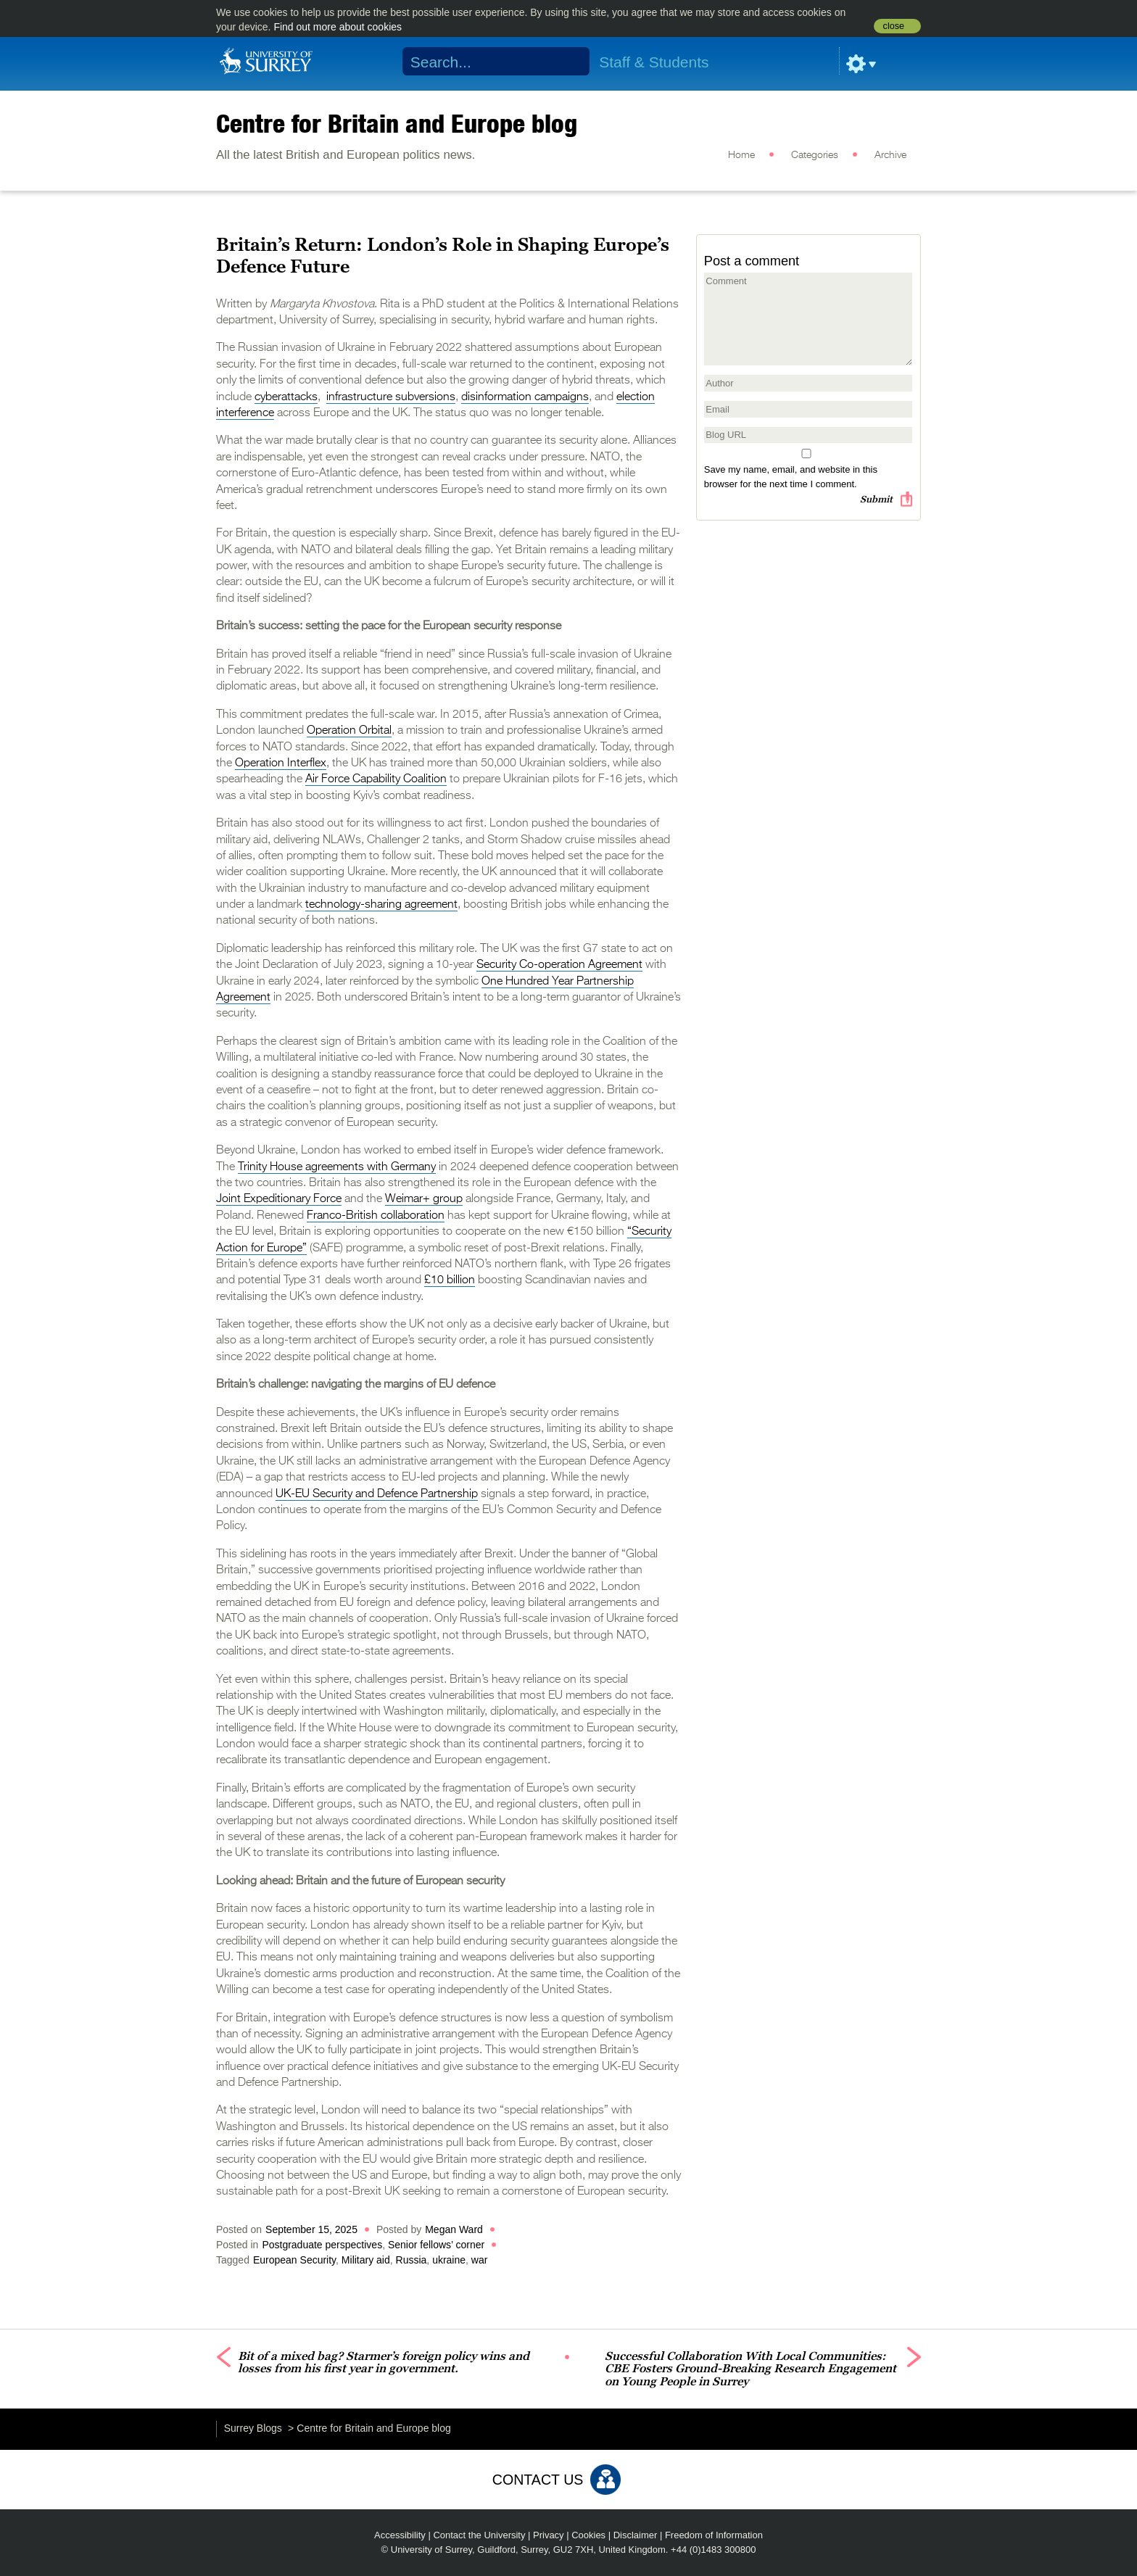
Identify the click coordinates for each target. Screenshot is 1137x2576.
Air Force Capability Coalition (376, 779)
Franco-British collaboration (376, 1216)
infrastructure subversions (390, 397)
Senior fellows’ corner (436, 2244)
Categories (814, 155)
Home (741, 155)
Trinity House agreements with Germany (337, 1167)
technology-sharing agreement (381, 905)
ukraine (449, 2260)
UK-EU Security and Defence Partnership (377, 1494)
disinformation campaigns (525, 397)
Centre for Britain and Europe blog (396, 123)
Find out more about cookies (337, 27)
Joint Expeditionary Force (279, 1199)
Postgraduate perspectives (322, 2244)
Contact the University (479, 2535)
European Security (294, 2260)
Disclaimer (635, 2535)
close (893, 26)
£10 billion (449, 1280)
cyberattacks (286, 397)
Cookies (588, 2535)
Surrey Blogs (253, 2428)
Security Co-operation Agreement (559, 965)
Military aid (366, 2260)
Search (569, 61)
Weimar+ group (424, 1199)
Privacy (548, 2535)
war (479, 2260)
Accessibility (400, 2535)
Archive (890, 155)
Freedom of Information (714, 2535)
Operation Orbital (349, 731)
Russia (411, 2260)
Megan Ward (454, 2229)
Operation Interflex (280, 763)
